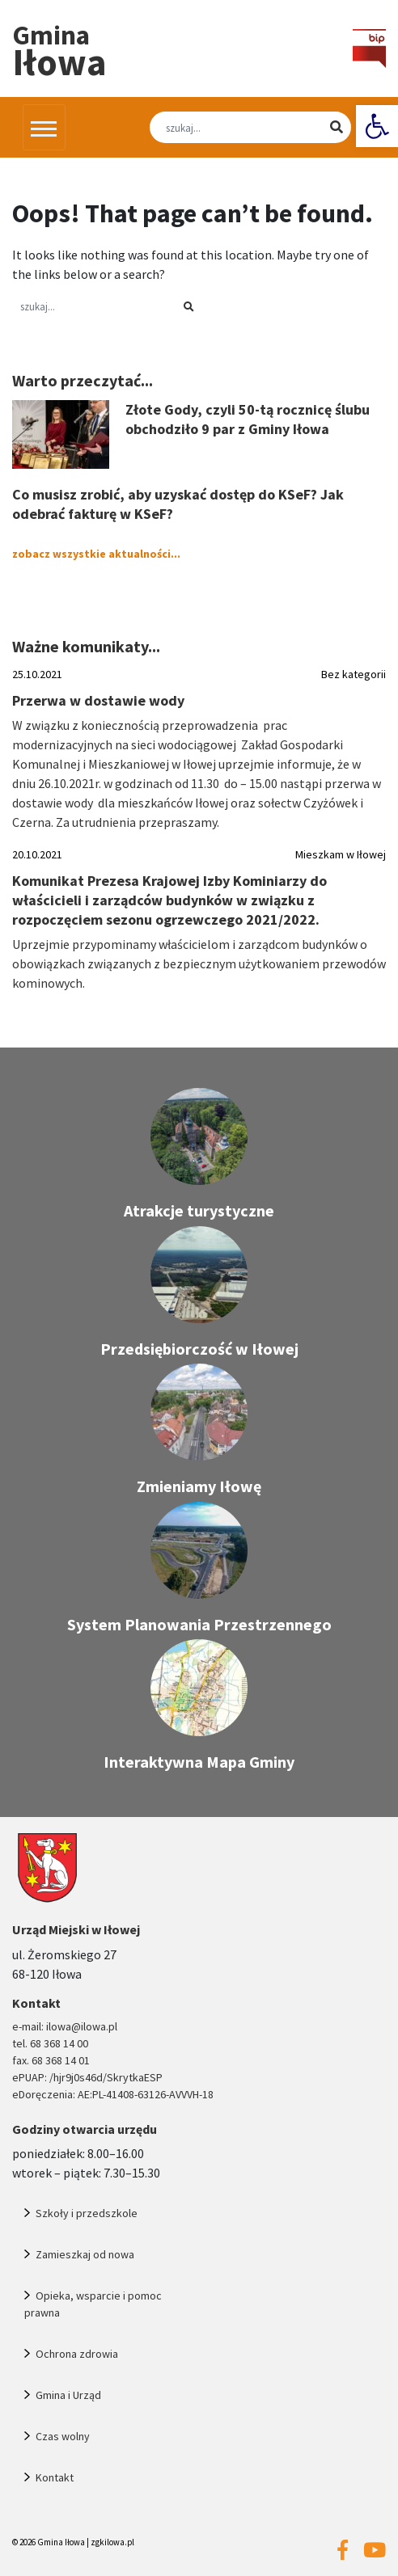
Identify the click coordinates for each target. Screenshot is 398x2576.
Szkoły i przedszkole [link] (87, 2213)
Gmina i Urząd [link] (68, 2395)
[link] (377, 126)
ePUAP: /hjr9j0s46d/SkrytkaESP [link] (87, 2077)
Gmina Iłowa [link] (61, 2542)
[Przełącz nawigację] (44, 127)
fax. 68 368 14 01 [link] (51, 2060)
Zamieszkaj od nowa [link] (85, 2254)
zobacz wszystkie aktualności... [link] (96, 553)
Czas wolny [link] (63, 2436)
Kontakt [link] (55, 2477)
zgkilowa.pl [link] (112, 2542)
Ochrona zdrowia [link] (77, 2353)
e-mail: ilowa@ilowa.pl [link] (64, 2026)
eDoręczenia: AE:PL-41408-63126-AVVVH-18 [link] (113, 2094)
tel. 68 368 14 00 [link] (50, 2043)
